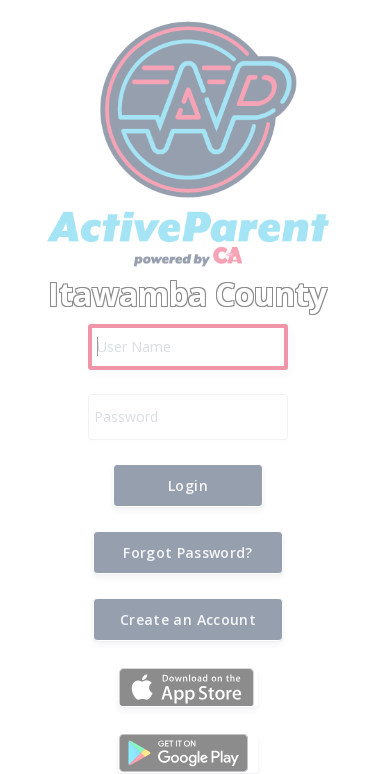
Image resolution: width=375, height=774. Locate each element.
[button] (188, 485)
